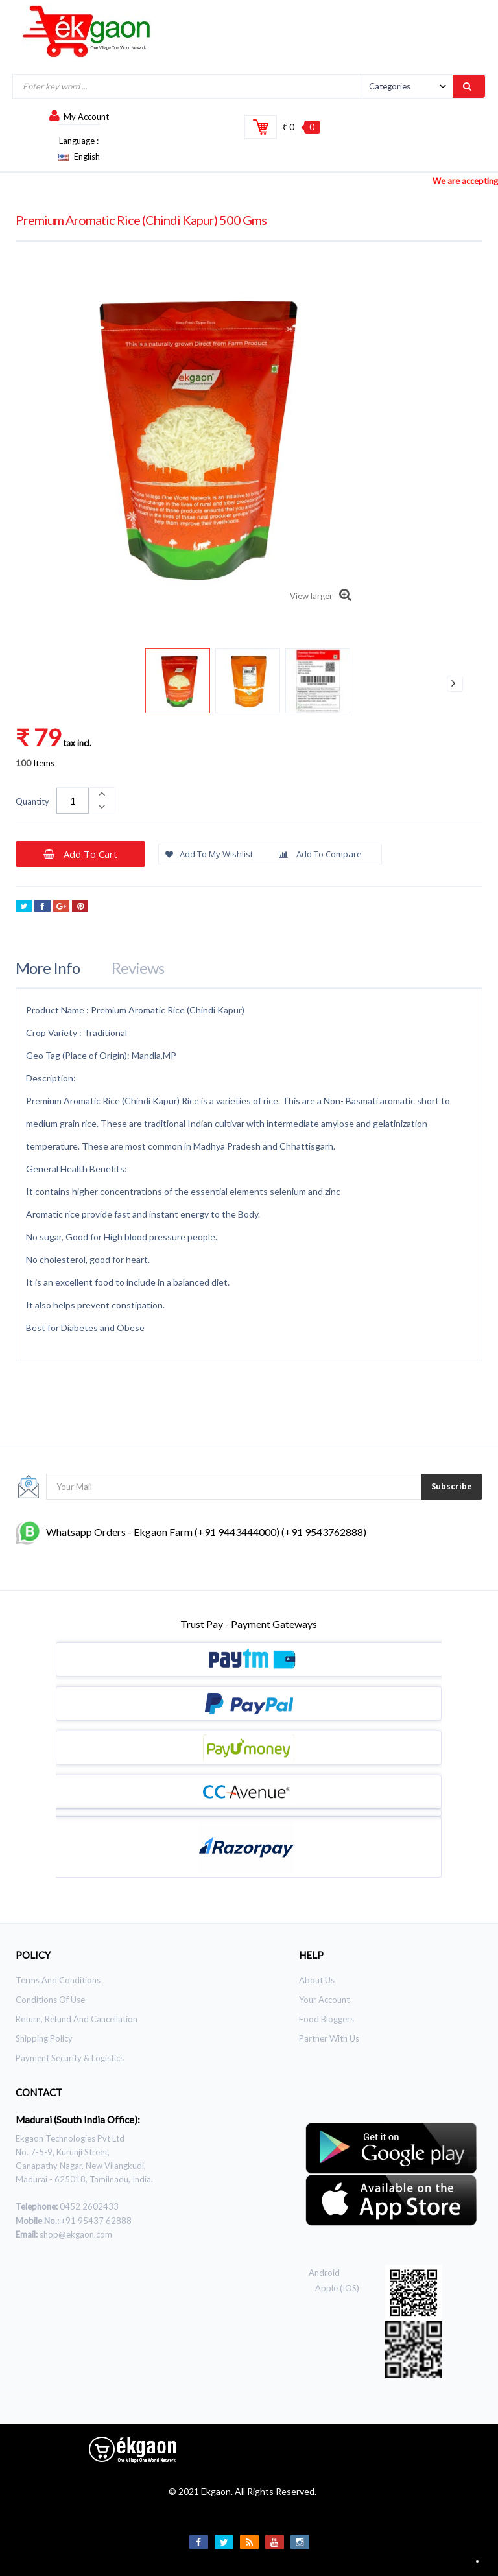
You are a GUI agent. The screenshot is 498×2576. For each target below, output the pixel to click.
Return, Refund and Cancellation (76, 2019)
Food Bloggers (326, 2019)
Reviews (138, 967)
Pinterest (80, 907)
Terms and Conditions (58, 1980)
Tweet (24, 907)
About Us (317, 1980)
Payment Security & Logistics (70, 2058)
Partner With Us (329, 2038)
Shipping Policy (44, 2038)
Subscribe (451, 1486)
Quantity (32, 801)
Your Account (324, 1999)
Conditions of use (50, 1999)
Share (42, 907)
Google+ (61, 907)
